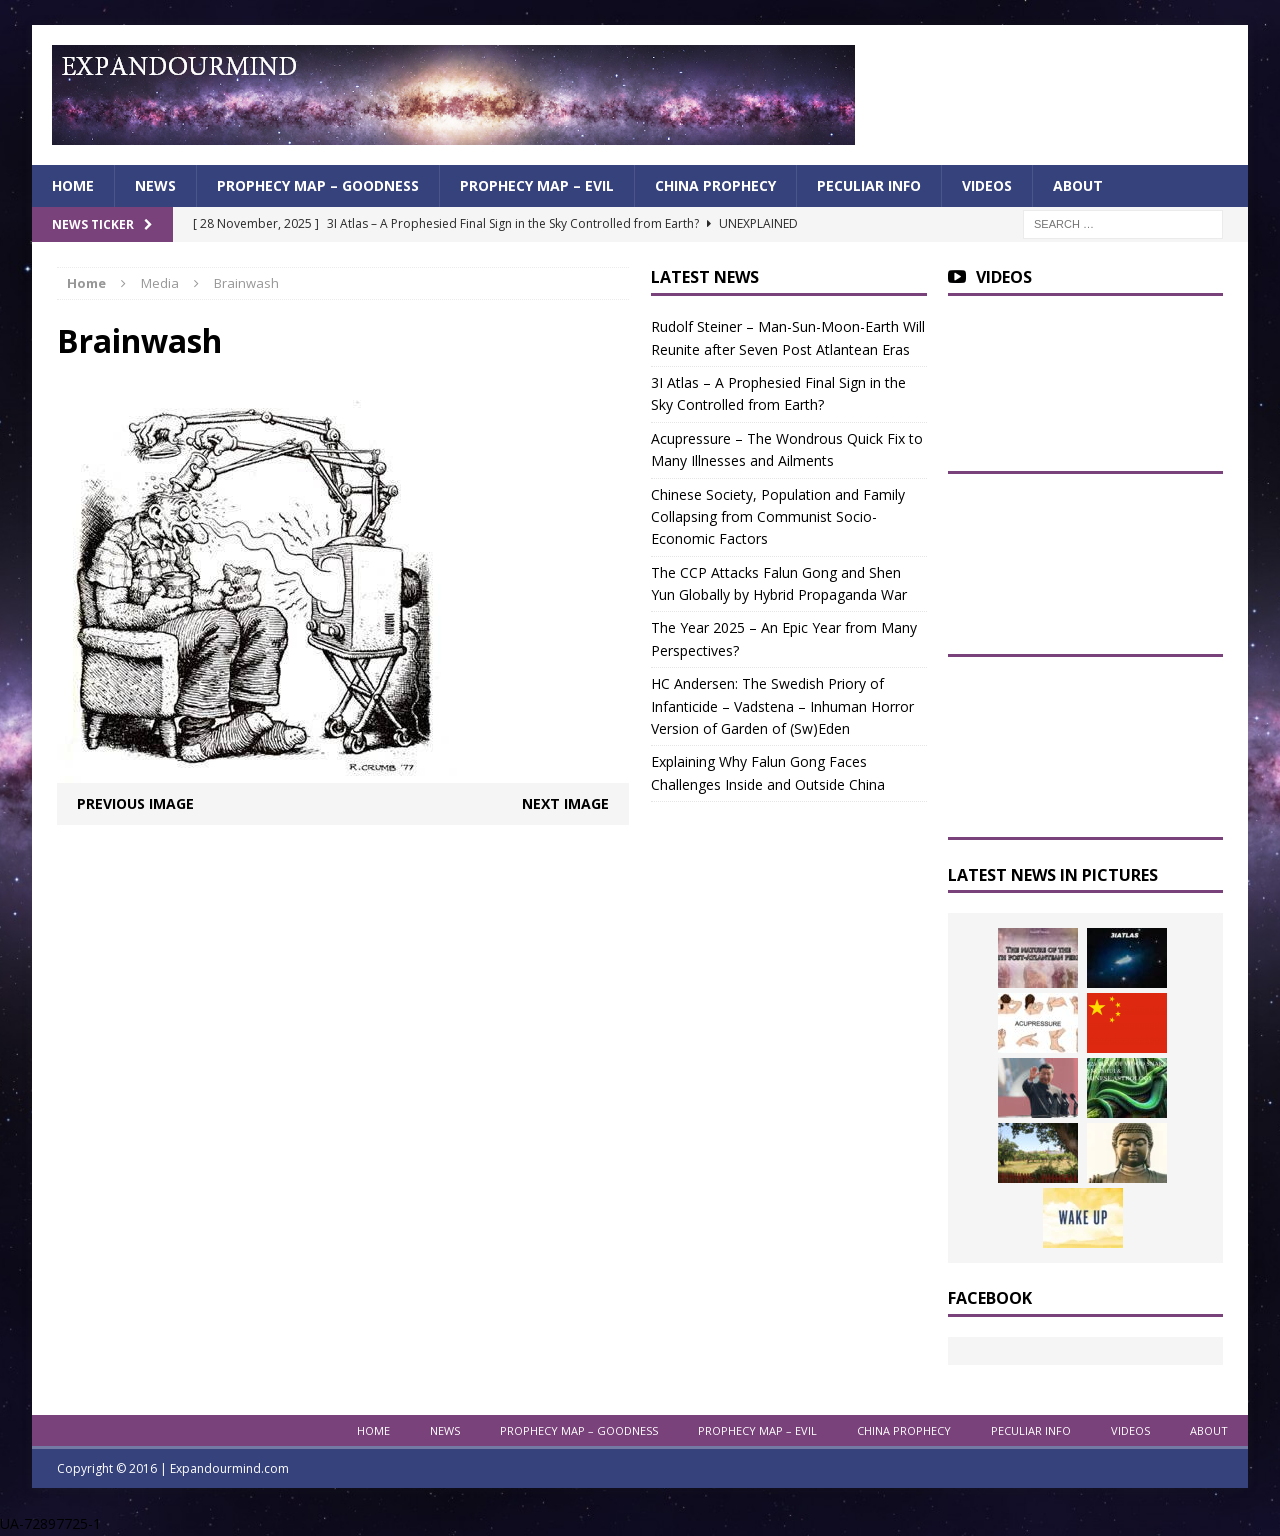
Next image (565, 803)
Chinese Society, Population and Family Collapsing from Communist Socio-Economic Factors (778, 517)
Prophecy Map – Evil (537, 185)
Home (73, 185)
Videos (987, 185)
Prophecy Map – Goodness (318, 185)
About (1078, 185)
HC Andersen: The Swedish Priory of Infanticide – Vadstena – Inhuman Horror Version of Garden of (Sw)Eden (782, 706)
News (155, 185)
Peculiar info (869, 185)
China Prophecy (715, 185)
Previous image (135, 803)
